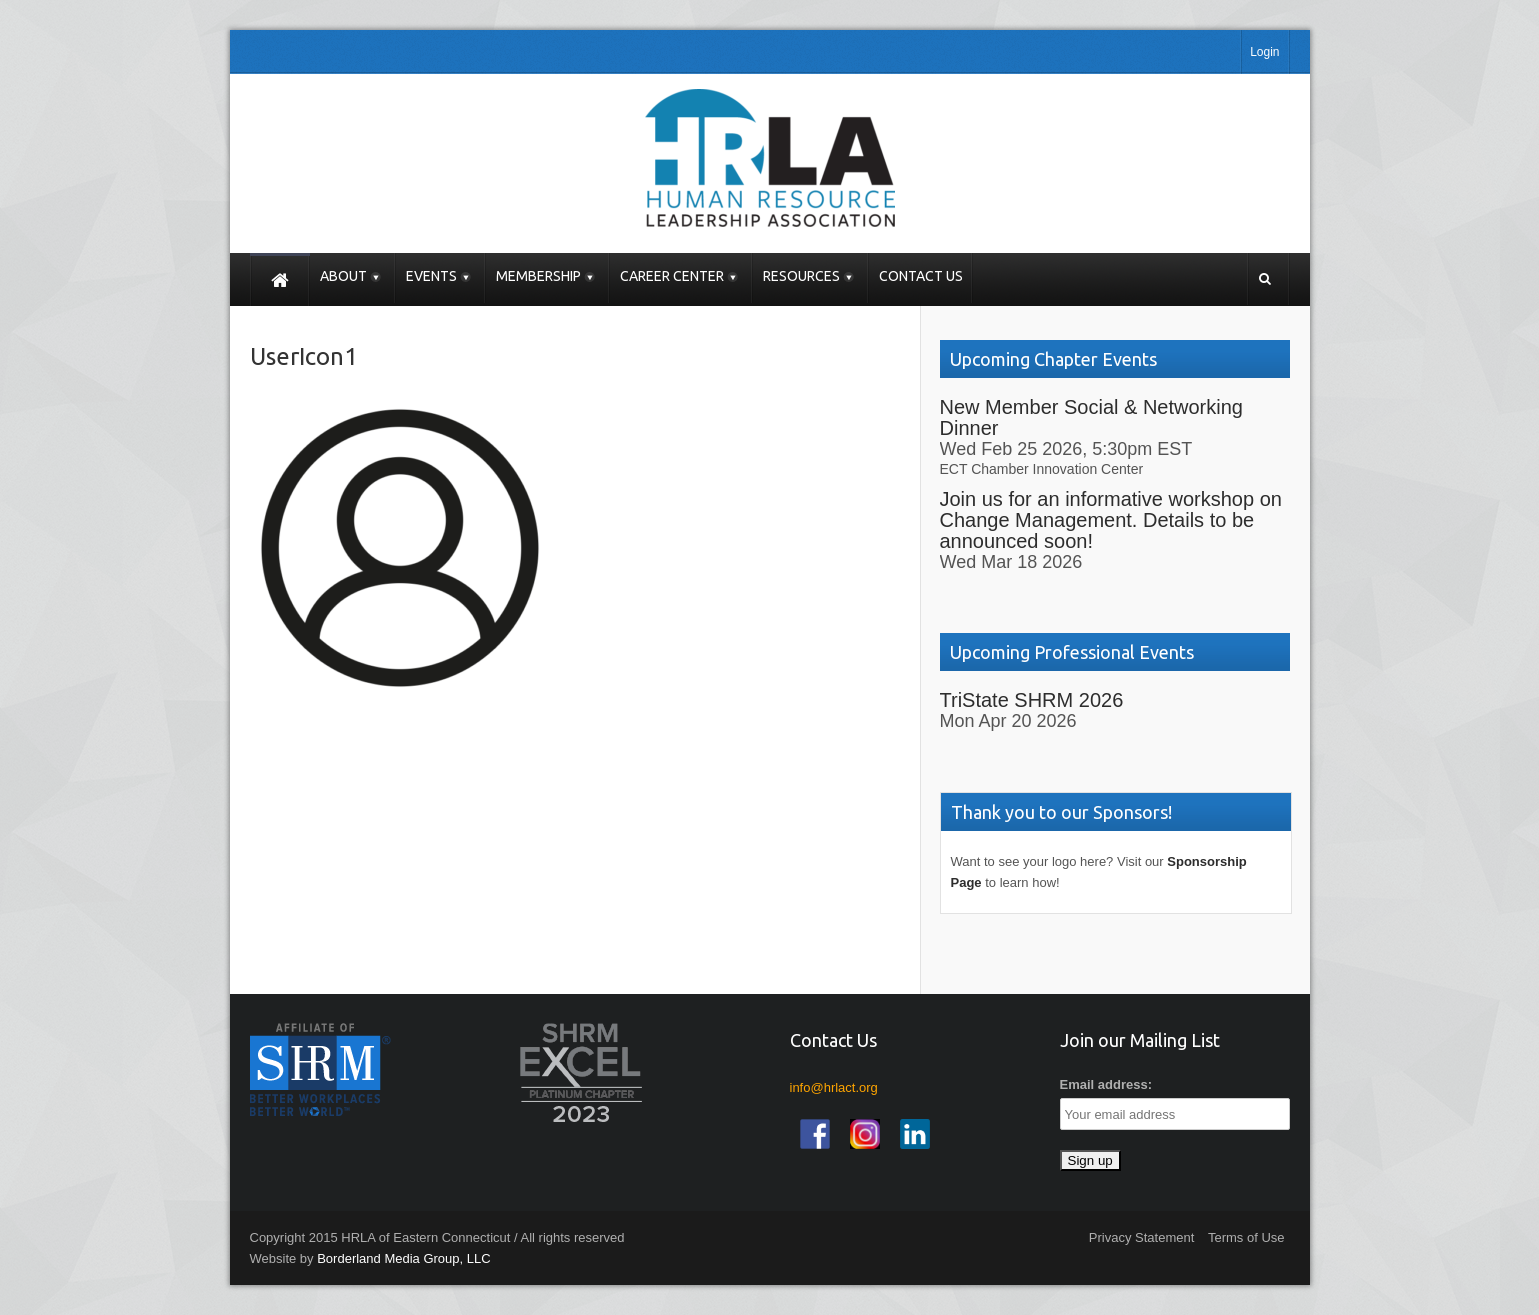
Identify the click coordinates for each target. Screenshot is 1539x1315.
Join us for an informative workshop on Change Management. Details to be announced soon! (1111, 520)
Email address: (1106, 1084)
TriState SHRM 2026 (1032, 700)
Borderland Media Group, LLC (403, 1258)
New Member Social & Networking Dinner (1091, 417)
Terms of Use (1246, 1237)
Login (1264, 52)
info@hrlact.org (834, 1087)
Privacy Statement (1142, 1237)
